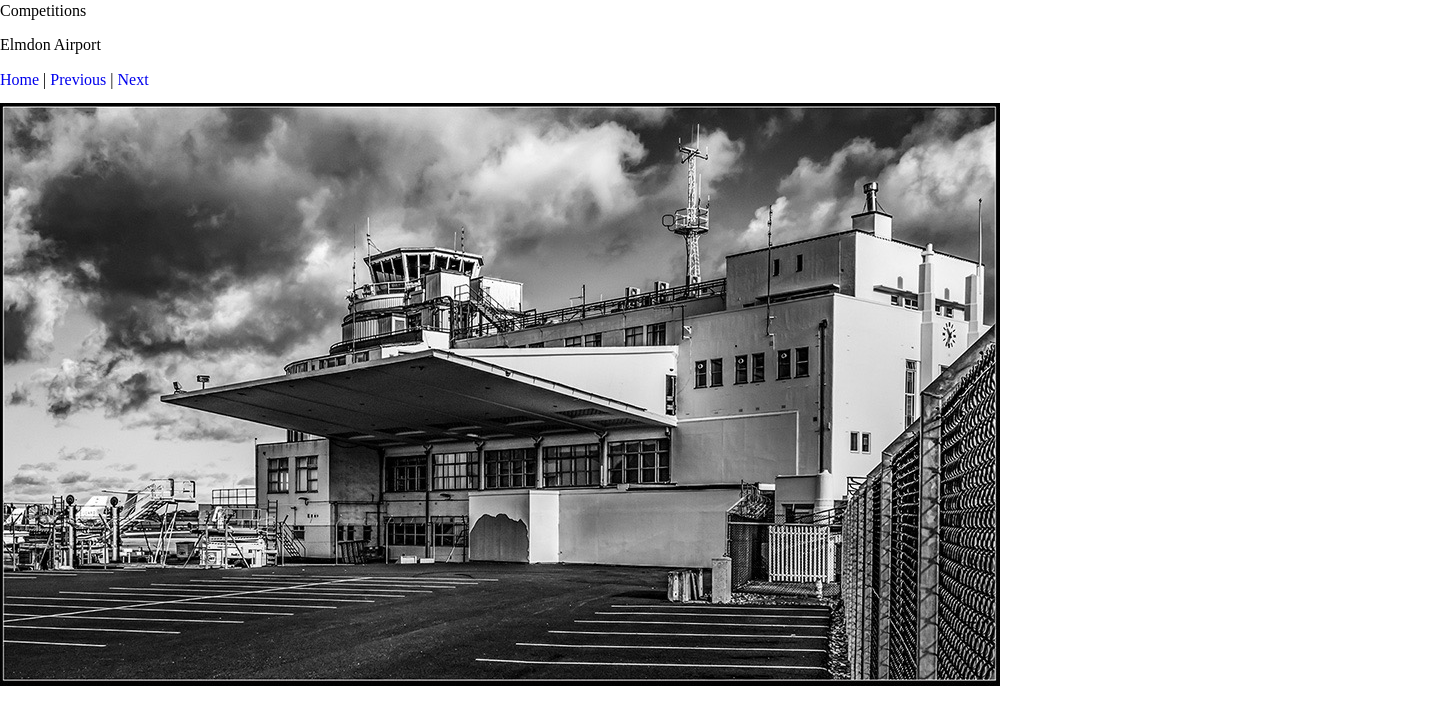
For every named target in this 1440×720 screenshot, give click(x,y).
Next (133, 79)
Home (19, 79)
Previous (78, 79)
